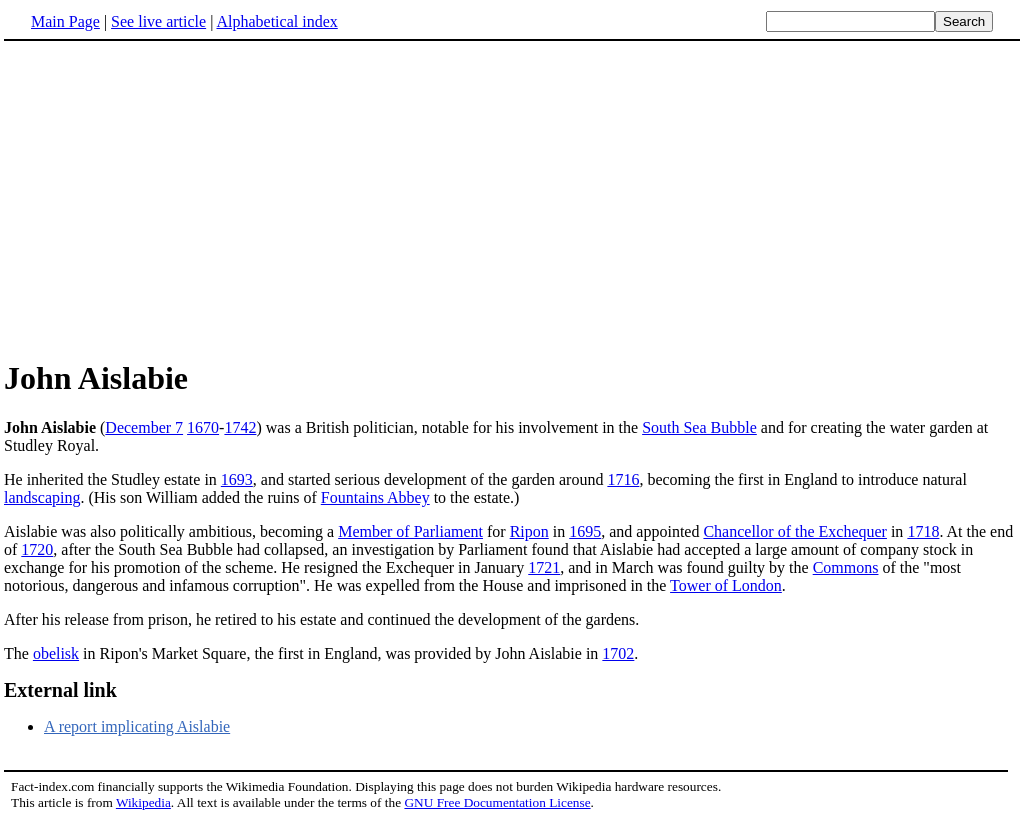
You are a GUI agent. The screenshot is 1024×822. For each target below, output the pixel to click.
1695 (585, 531)
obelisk (56, 653)
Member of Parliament (410, 531)
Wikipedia (143, 802)
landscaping (42, 497)
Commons (846, 567)
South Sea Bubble (699, 427)
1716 (623, 479)
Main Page (65, 21)
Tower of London (726, 585)
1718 (923, 531)
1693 (237, 479)
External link (60, 690)
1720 (37, 549)
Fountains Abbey (375, 497)
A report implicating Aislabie (137, 726)
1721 (544, 567)
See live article (158, 21)
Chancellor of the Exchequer (794, 531)
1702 (618, 653)
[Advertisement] (172, 199)
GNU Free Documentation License (497, 802)
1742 (240, 427)
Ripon (529, 531)
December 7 (144, 427)
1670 (203, 427)
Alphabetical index (276, 21)
